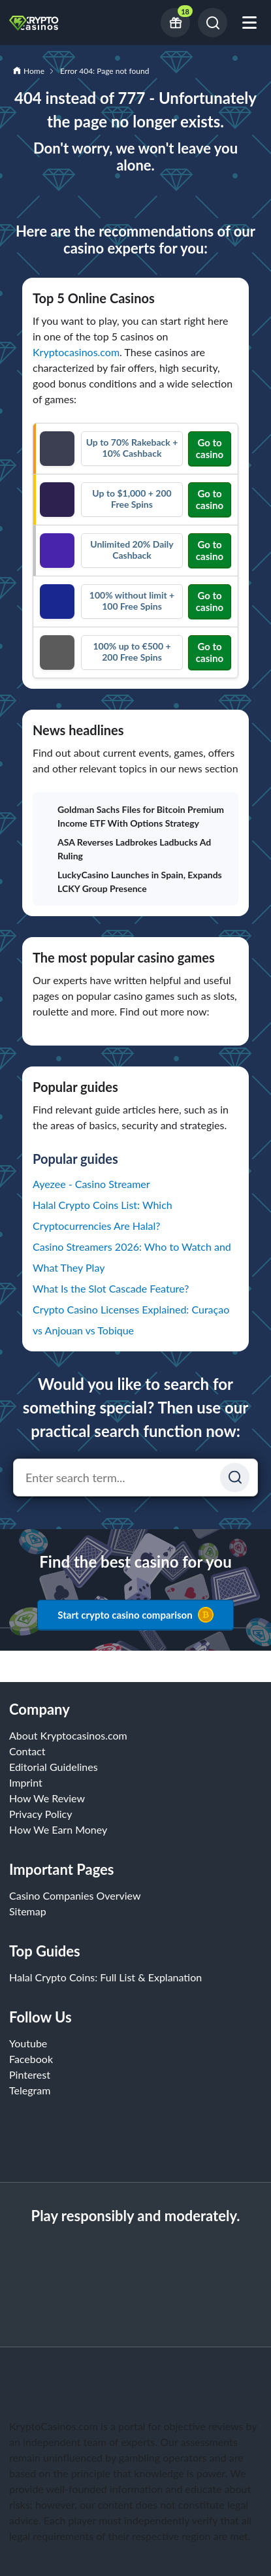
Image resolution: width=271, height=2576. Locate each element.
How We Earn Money (58, 1829)
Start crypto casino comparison (135, 1615)
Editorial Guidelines (53, 1766)
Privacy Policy (40, 1814)
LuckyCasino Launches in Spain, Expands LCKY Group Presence (132, 881)
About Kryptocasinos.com (68, 1735)
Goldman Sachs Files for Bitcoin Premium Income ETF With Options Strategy (133, 816)
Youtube (28, 2043)
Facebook (31, 2059)
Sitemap (27, 1911)
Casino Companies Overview (75, 1895)
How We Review (47, 1798)
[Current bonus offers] (175, 22)
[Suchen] (234, 1477)
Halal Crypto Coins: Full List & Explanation (105, 1977)
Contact (27, 1751)
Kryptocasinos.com (76, 352)
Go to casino (209, 448)
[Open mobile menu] (249, 22)
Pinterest (29, 2074)
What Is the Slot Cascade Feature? (111, 1288)
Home (34, 71)
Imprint (25, 1782)
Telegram (29, 2090)
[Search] (212, 22)
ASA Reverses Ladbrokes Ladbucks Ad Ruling (127, 848)
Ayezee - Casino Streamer (91, 1184)
